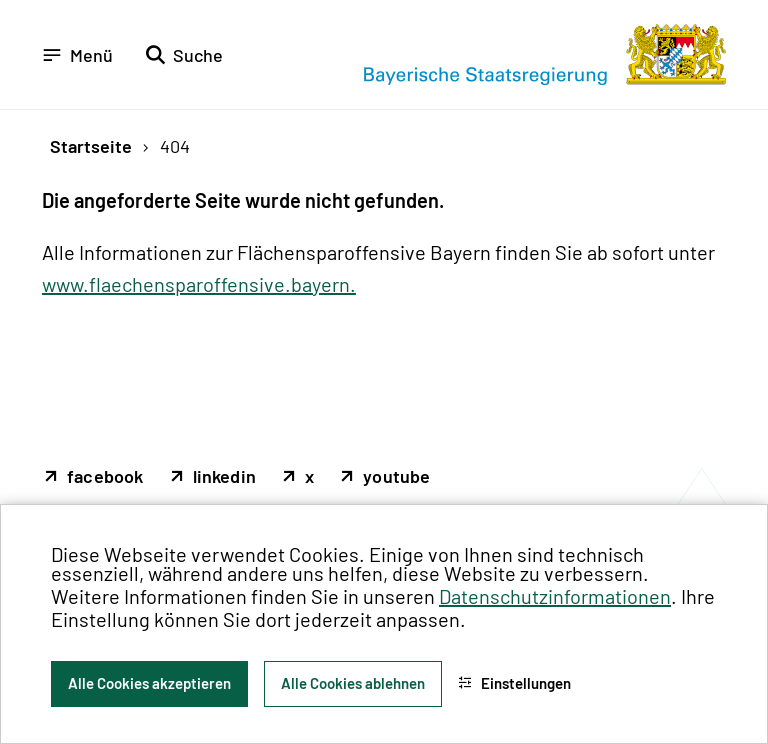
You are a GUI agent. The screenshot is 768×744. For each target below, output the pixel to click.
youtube (396, 476)
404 (175, 146)
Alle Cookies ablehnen (353, 683)
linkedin (225, 476)
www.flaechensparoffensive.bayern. (199, 284)
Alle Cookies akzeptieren (149, 683)
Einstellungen (514, 683)
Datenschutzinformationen (555, 596)
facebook (105, 476)
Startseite (91, 146)
